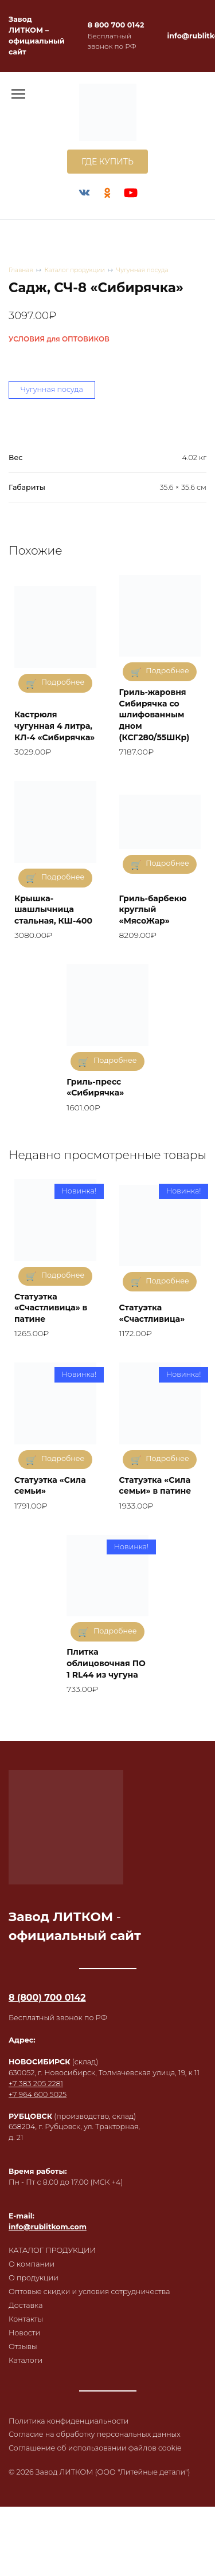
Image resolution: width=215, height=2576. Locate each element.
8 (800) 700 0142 (47, 1997)
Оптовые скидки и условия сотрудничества (89, 2291)
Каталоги (25, 2360)
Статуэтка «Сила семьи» (50, 1486)
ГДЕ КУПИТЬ (107, 161)
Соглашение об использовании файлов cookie (95, 2448)
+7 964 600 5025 (38, 2094)
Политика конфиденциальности (68, 2421)
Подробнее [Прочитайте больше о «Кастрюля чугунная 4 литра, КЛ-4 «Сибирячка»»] (63, 682)
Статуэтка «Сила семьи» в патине (155, 1486)
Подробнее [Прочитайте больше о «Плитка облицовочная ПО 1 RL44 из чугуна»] (115, 1631)
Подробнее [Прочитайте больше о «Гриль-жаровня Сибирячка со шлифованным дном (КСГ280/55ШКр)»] (167, 670)
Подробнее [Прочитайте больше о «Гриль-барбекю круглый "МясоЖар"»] (167, 863)
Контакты (26, 2319)
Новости (24, 2332)
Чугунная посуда (142, 270)
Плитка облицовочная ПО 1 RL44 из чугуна (106, 1663)
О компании (31, 2264)
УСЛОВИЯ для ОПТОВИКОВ (59, 339)
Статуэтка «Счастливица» (152, 1313)
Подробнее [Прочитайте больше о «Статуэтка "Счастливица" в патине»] (63, 1275)
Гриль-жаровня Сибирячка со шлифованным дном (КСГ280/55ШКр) (154, 714)
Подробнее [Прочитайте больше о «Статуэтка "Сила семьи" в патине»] (167, 1458)
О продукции (33, 2277)
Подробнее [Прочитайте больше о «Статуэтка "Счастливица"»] (167, 1281)
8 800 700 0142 (116, 25)
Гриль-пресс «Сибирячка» (95, 1087)
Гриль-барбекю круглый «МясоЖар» (153, 909)
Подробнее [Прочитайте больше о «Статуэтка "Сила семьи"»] (63, 1458)
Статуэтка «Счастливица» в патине (50, 1307)
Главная (21, 270)
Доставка (25, 2305)
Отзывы (23, 2346)
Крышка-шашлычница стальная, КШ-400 (53, 909)
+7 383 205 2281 (36, 2083)
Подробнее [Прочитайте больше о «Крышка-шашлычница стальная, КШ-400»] (63, 877)
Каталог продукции (74, 270)
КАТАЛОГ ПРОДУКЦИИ (52, 2250)
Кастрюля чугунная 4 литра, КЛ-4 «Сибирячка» (54, 725)
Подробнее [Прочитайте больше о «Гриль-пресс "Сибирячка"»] (115, 1060)
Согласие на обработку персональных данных (95, 2434)
